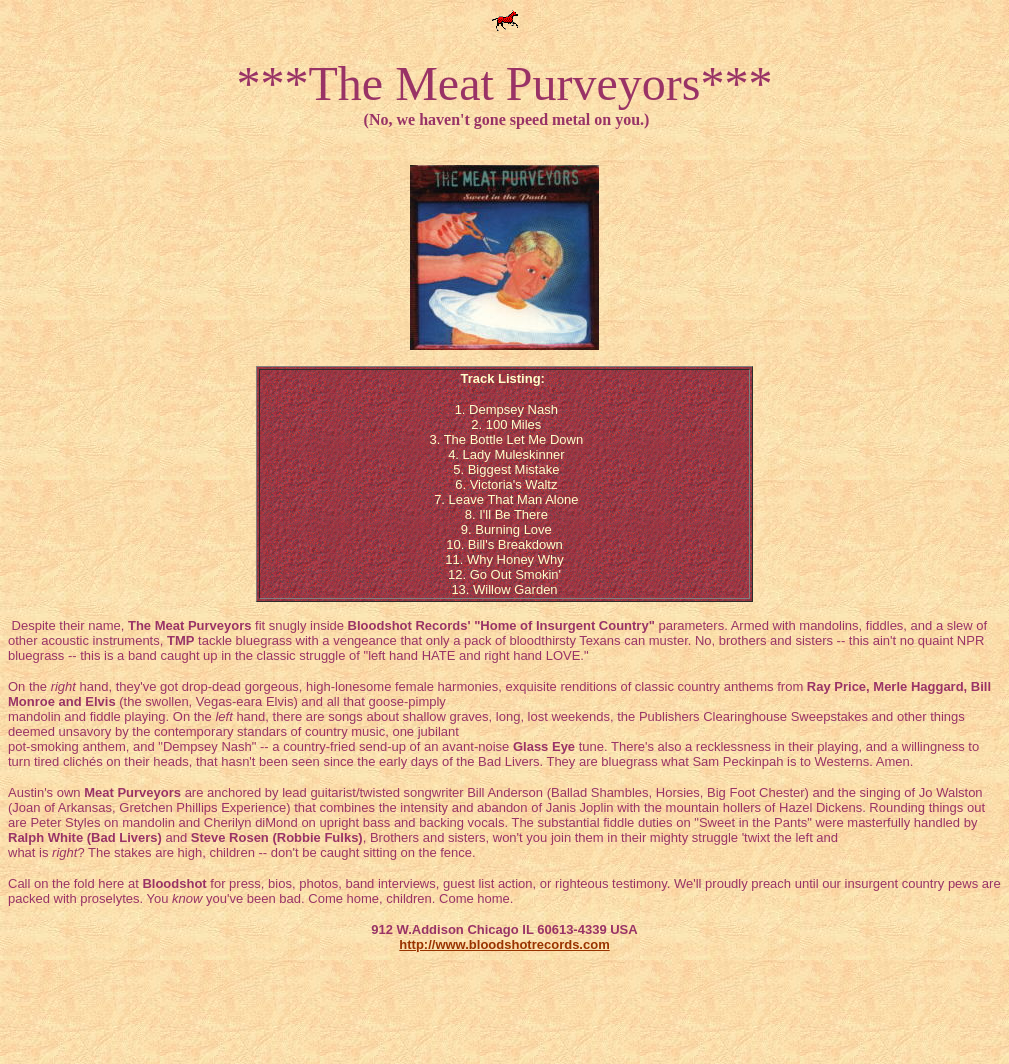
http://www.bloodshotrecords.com (504, 944)
